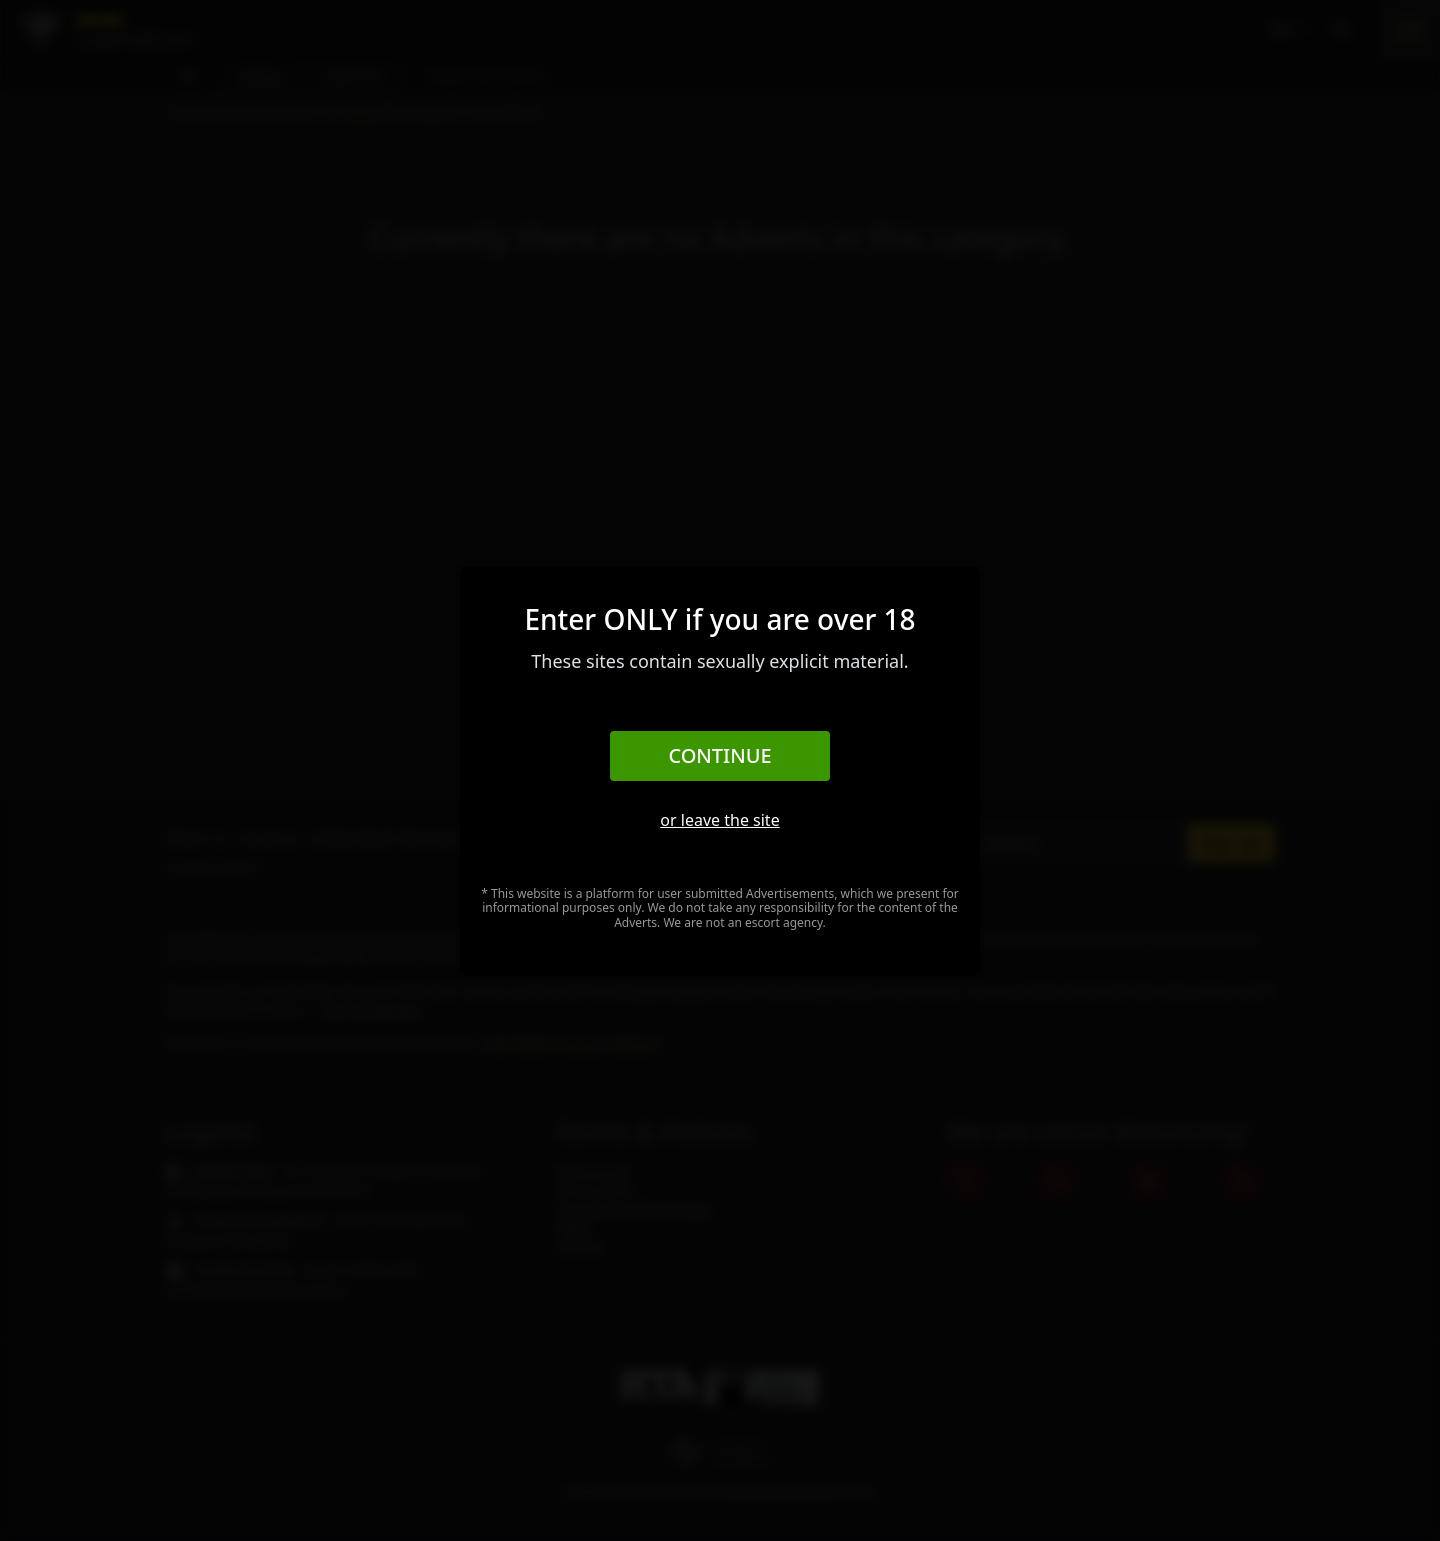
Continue (719, 755)
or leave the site (719, 820)
